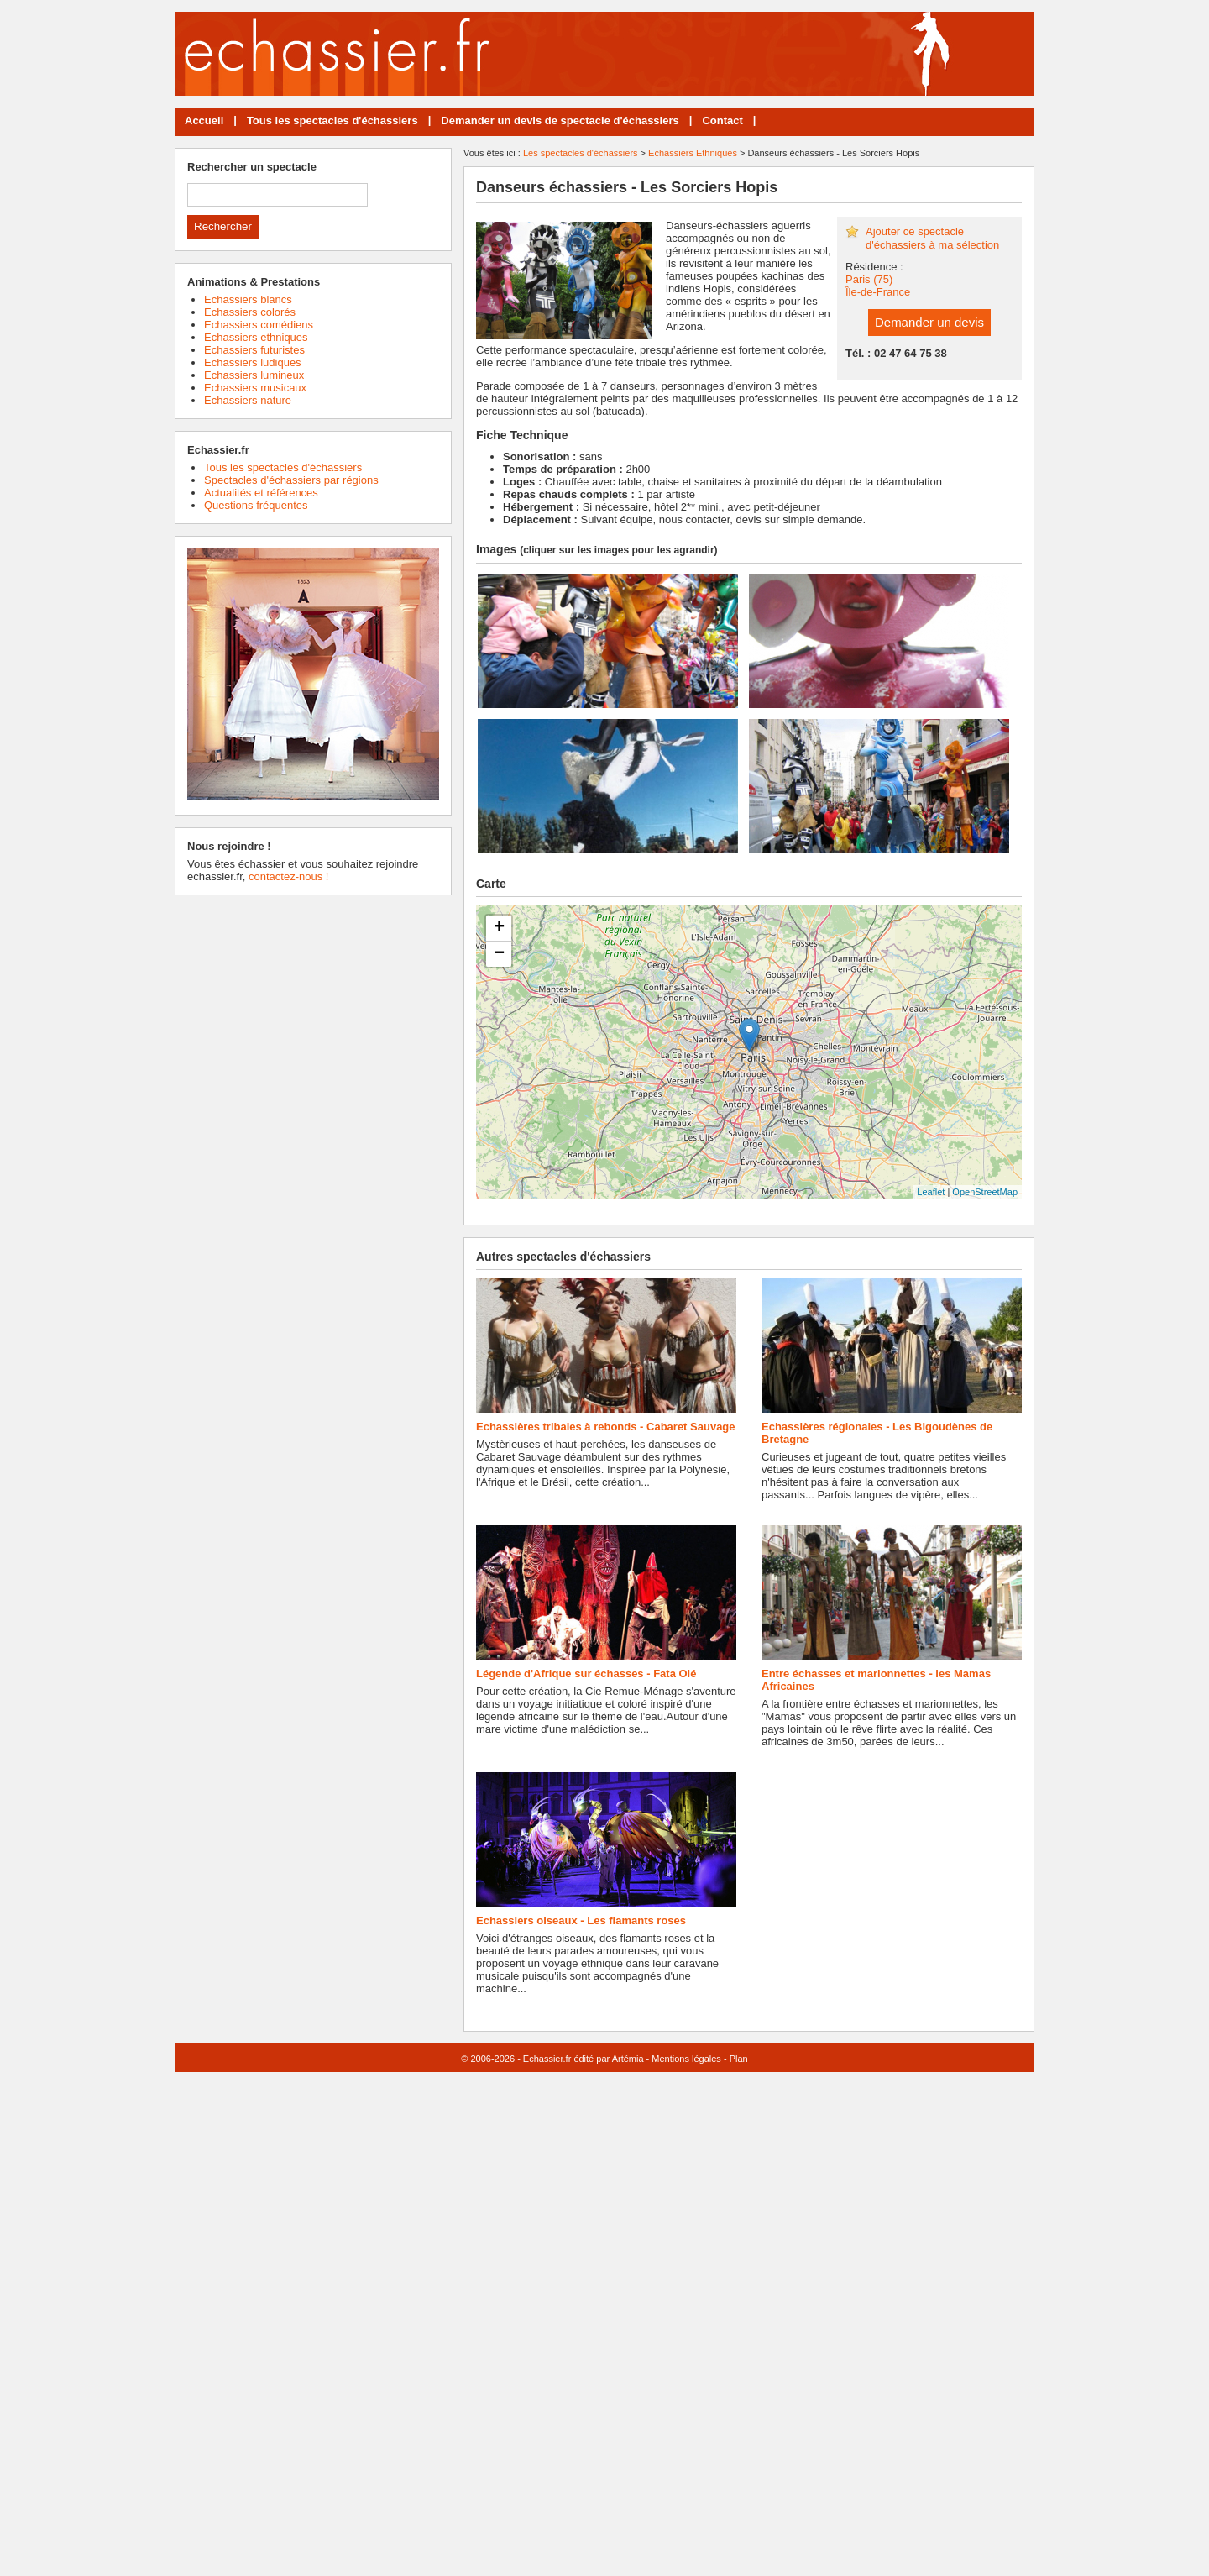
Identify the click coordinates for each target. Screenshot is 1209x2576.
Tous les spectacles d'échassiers (332, 120)
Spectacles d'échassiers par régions (291, 480)
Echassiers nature (247, 400)
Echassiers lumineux (254, 375)
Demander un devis (929, 322)
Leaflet (931, 1192)
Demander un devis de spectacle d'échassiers (559, 120)
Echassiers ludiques (252, 362)
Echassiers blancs (248, 299)
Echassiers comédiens (258, 324)
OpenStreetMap (985, 1192)
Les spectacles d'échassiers (580, 153)
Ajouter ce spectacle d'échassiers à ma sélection (932, 238)
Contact (722, 120)
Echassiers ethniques (256, 337)
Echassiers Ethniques (692, 153)
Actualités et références (261, 492)
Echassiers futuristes (254, 350)
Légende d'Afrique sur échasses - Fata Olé (586, 1673)
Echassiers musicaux (255, 387)
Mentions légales (686, 2059)
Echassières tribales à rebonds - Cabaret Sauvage (605, 1426)
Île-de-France (877, 292)
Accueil (204, 120)
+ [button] (499, 928)
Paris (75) (868, 279)
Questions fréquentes (256, 505)
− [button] (499, 954)
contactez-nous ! (288, 876)
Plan (739, 2059)
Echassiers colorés (250, 312)
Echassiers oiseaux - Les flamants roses (581, 1920)
